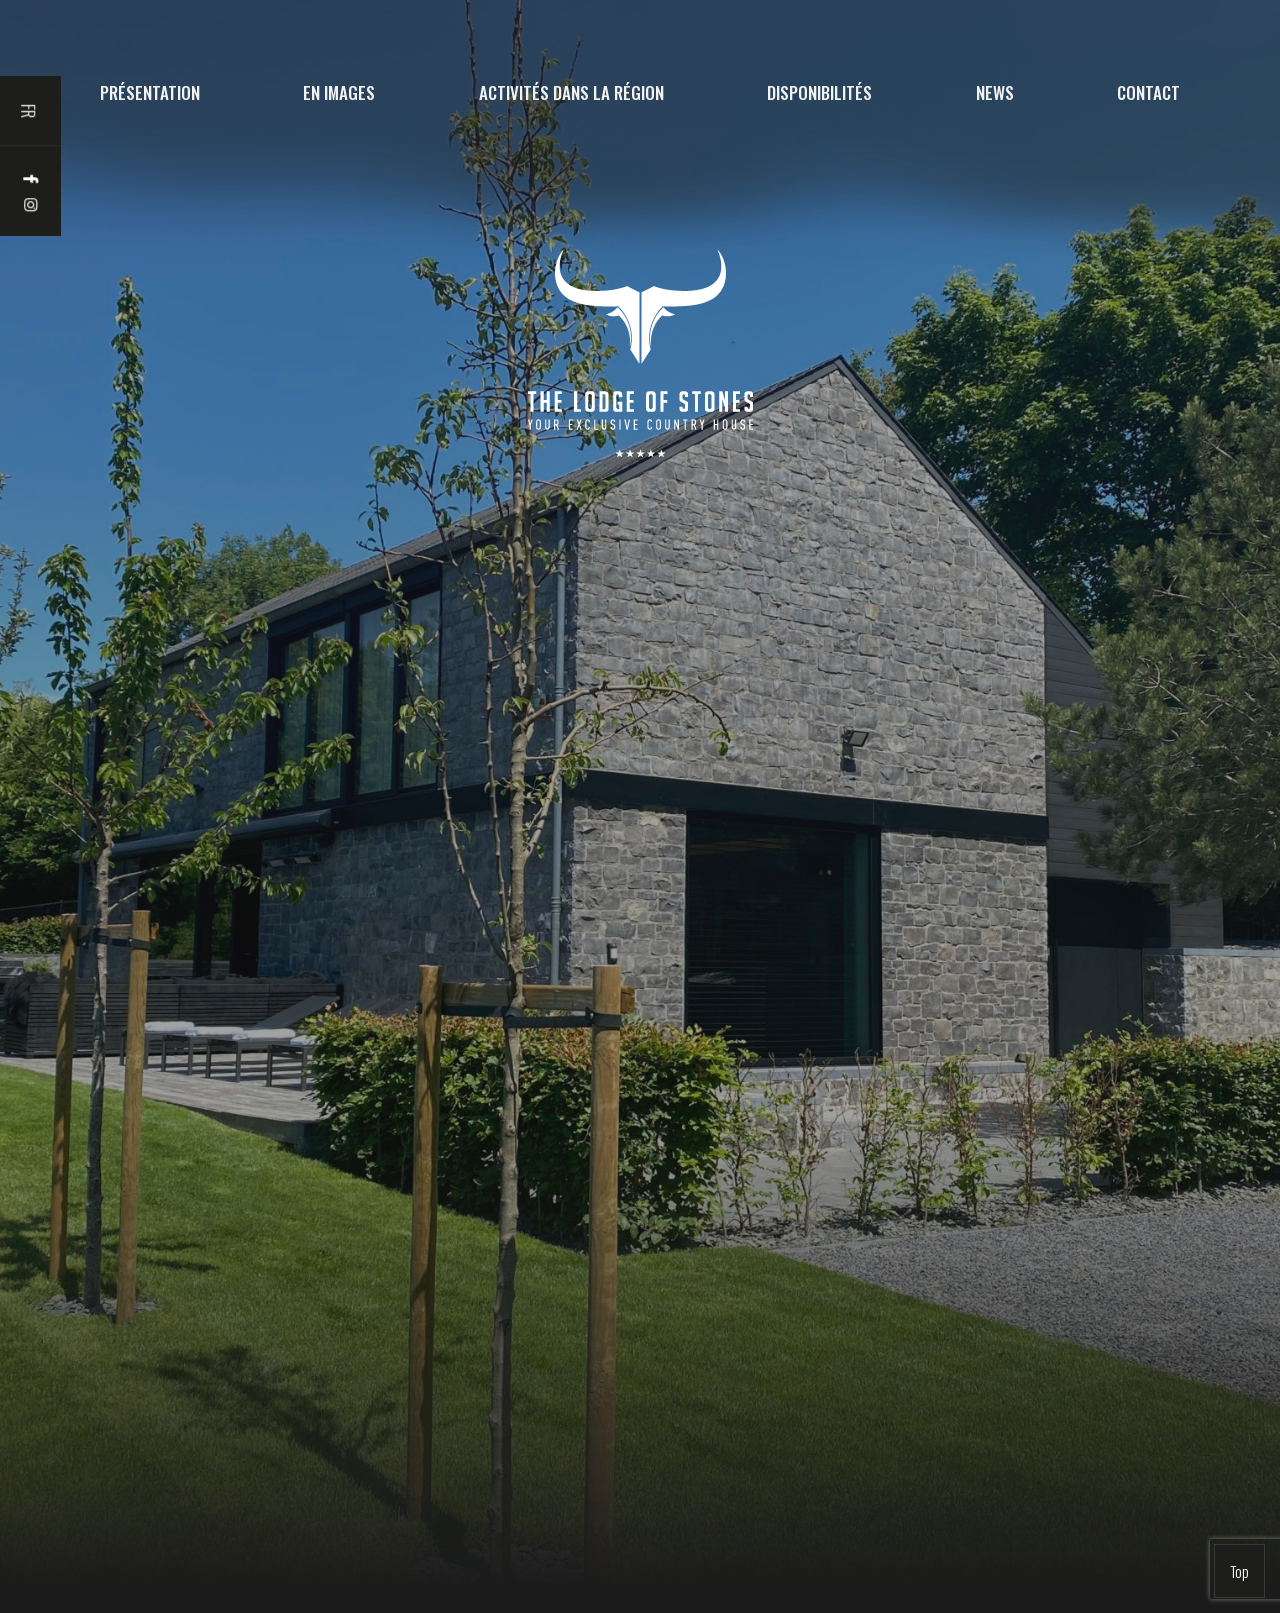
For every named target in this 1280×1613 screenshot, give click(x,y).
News (995, 92)
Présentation (150, 92)
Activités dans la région (571, 92)
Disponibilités (819, 92)
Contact (1148, 92)
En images (339, 92)
